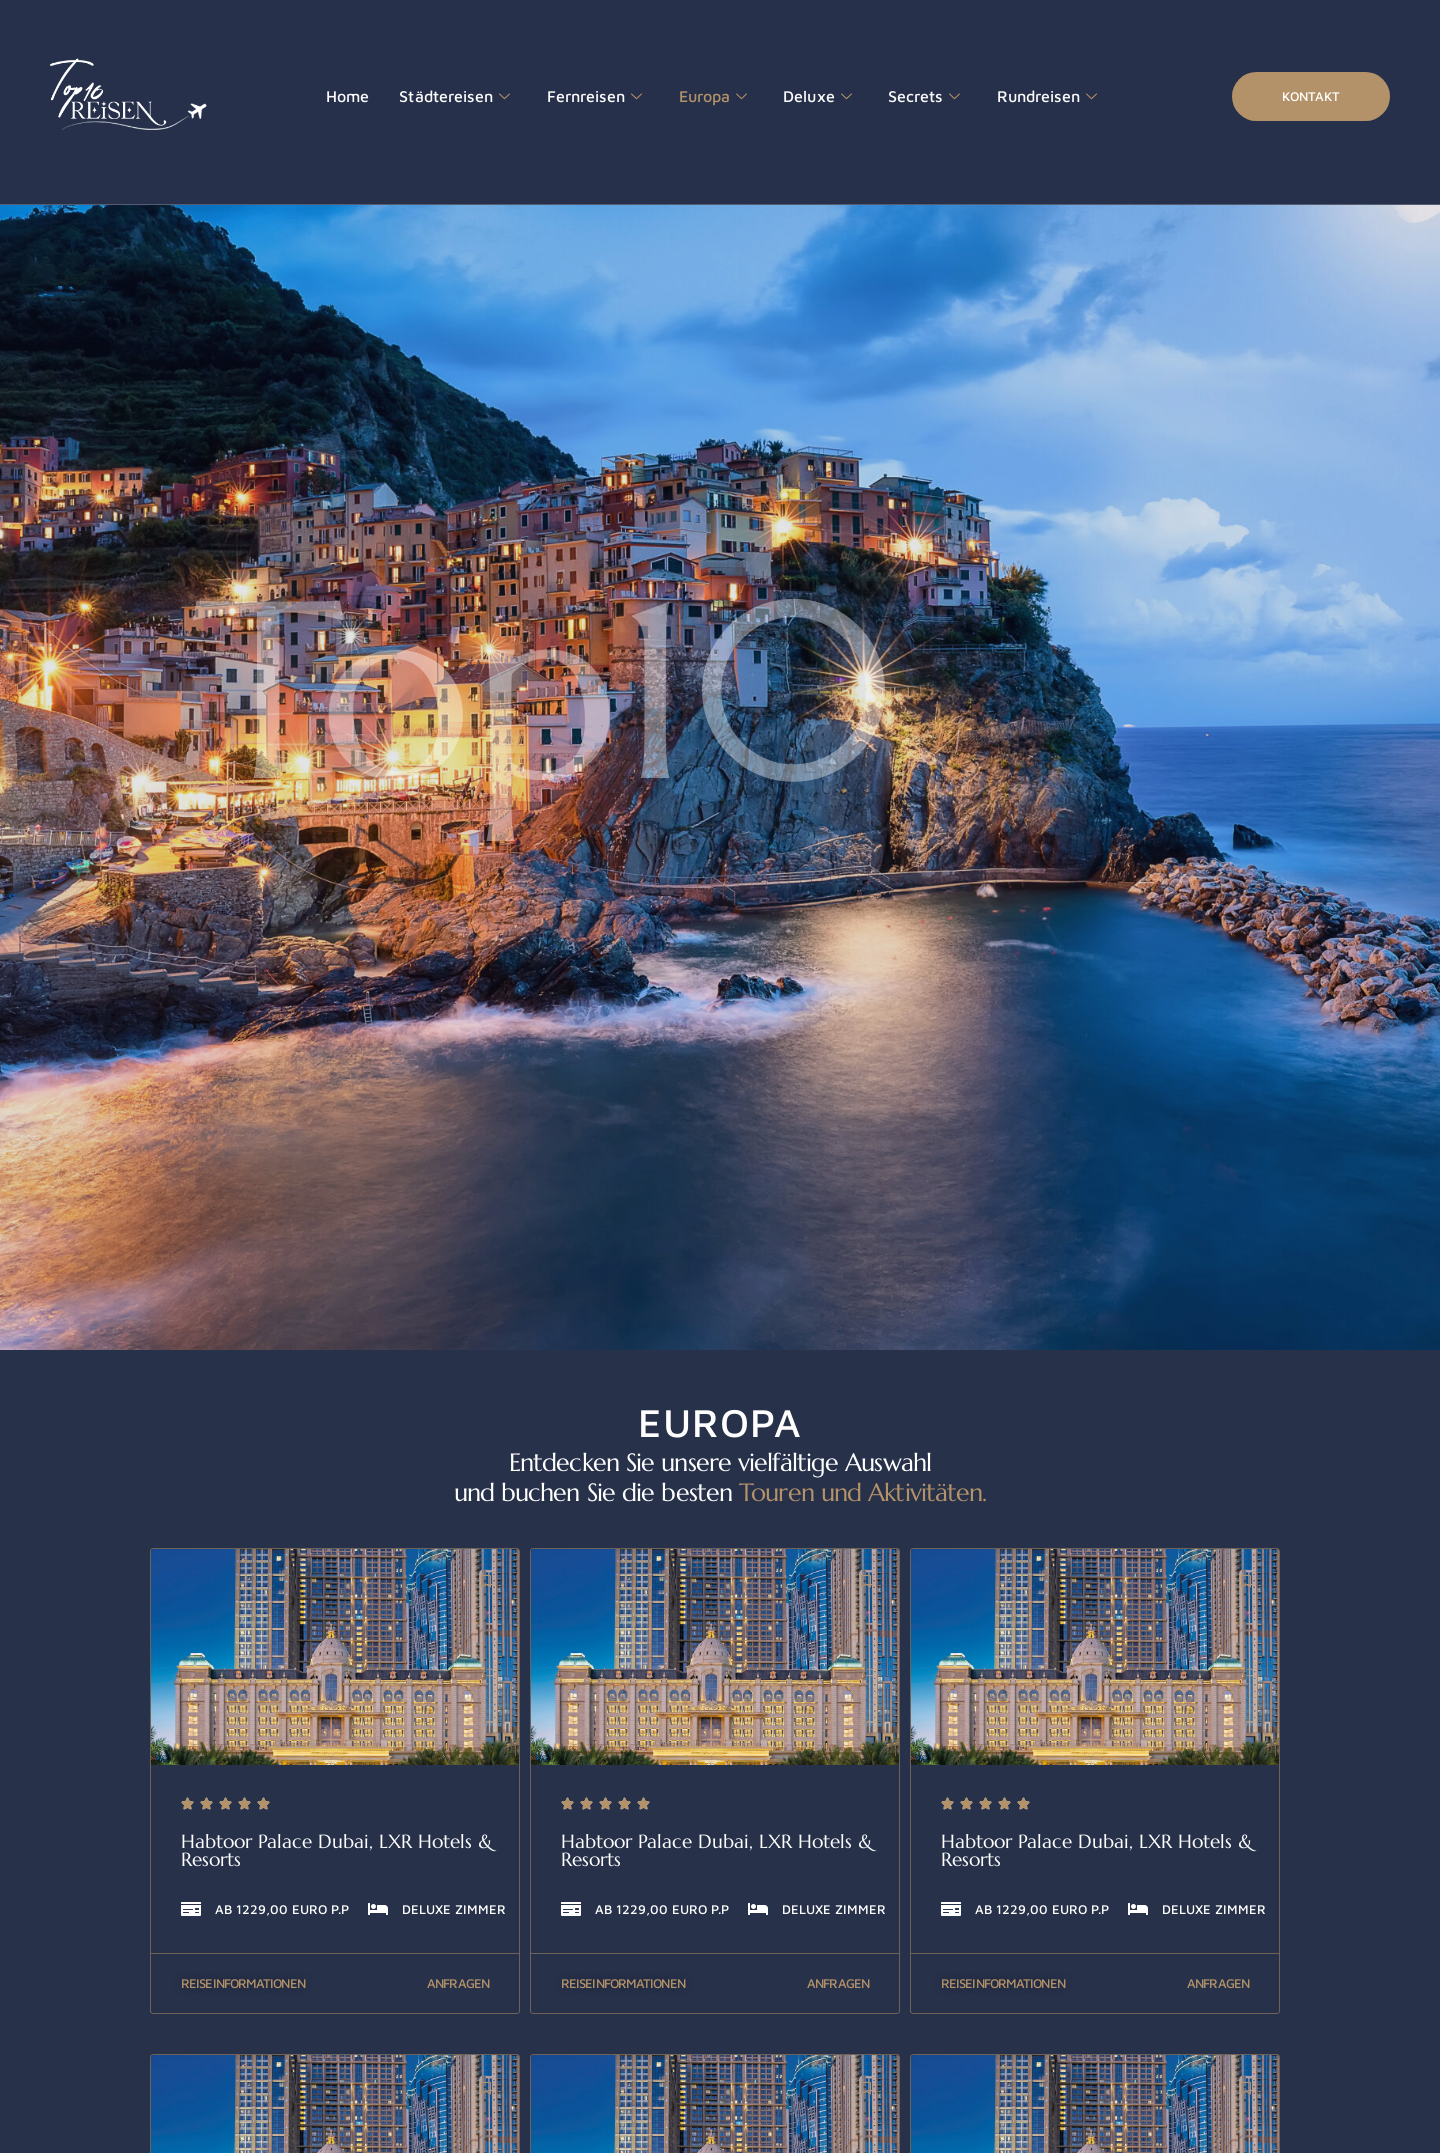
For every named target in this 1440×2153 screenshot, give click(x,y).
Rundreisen (1016, 97)
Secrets (898, 97)
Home (346, 96)
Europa (695, 97)
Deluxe (797, 97)
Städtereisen (448, 97)
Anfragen (458, 1983)
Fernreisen (581, 97)
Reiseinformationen (243, 1983)
